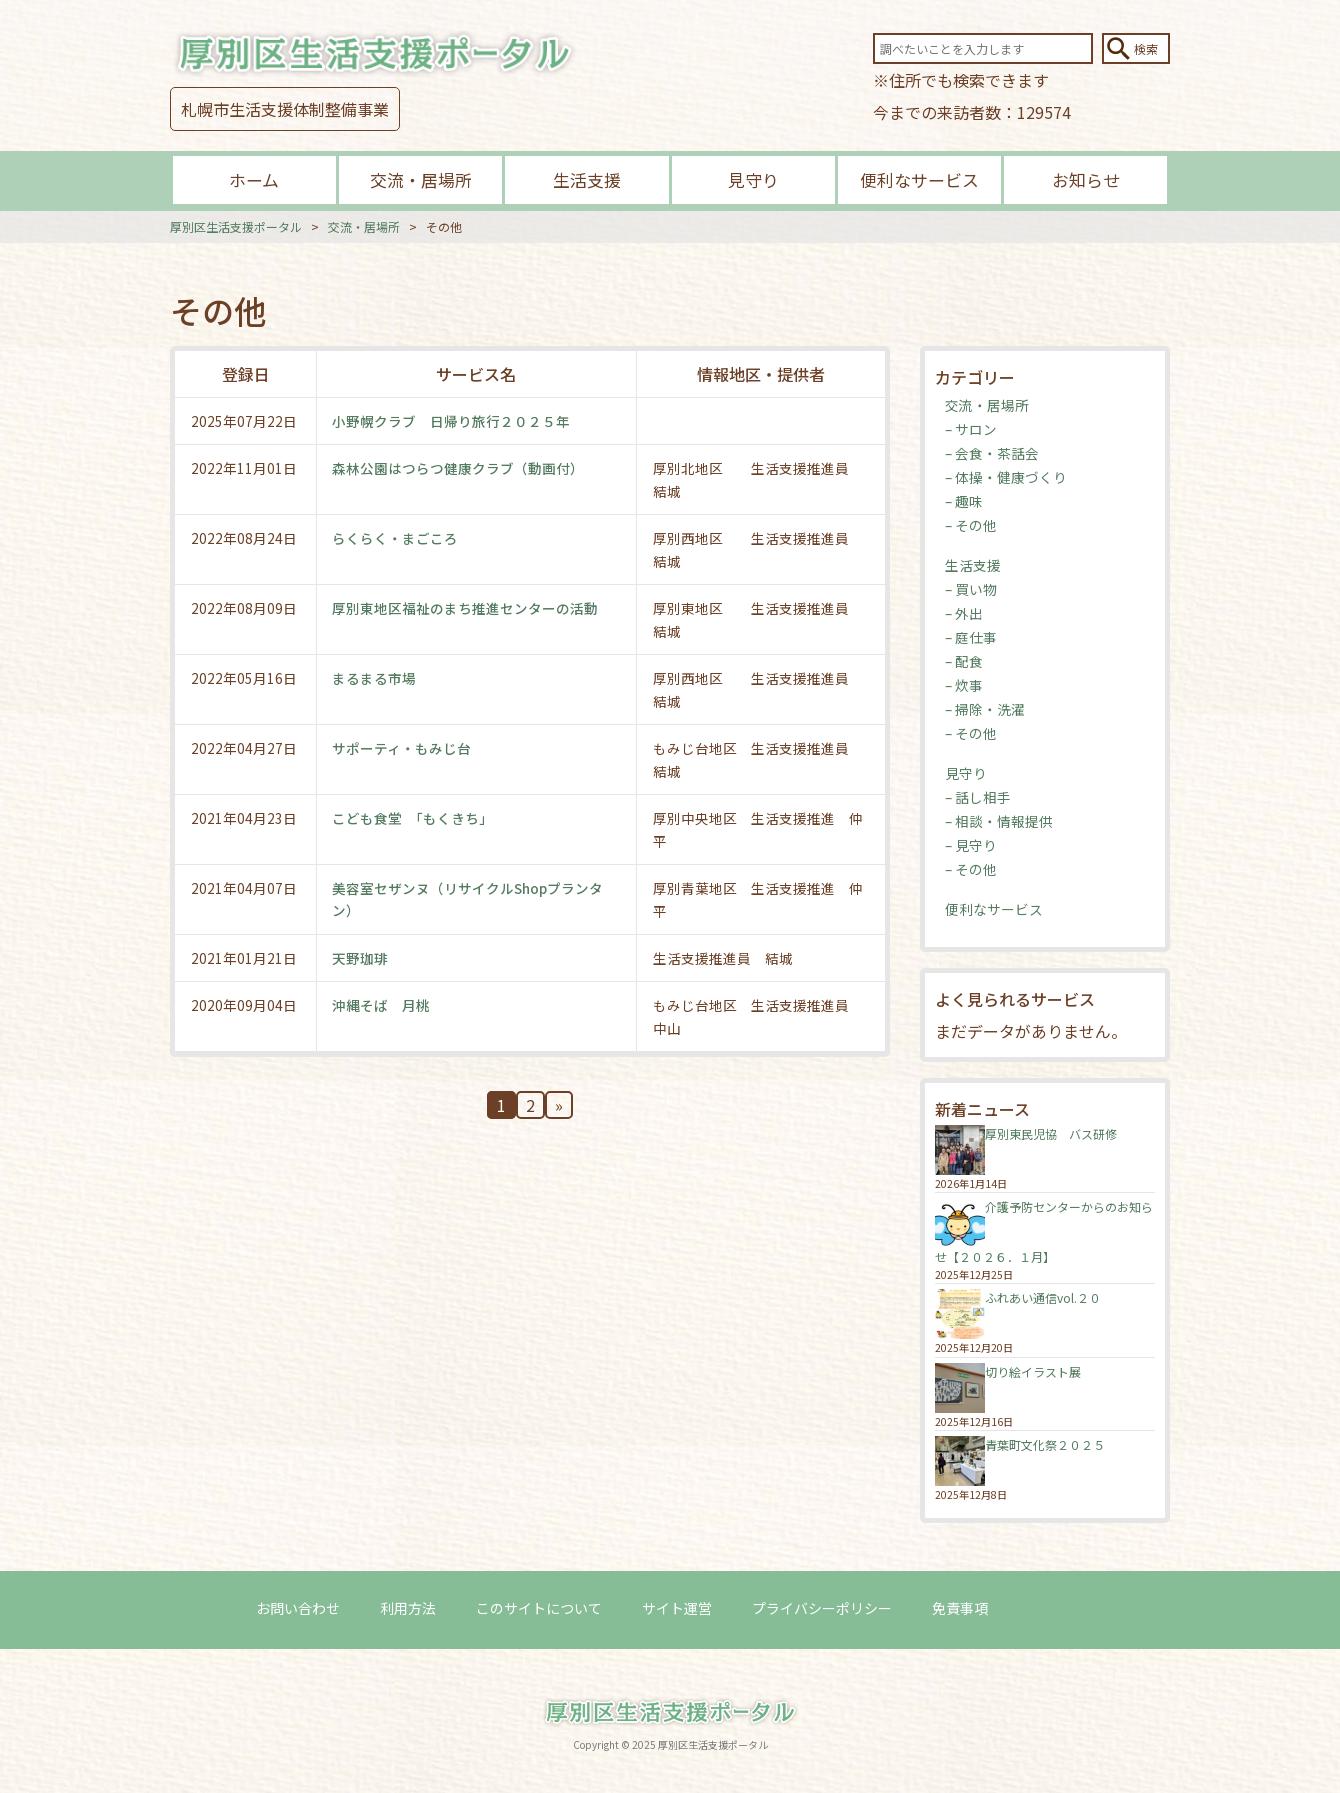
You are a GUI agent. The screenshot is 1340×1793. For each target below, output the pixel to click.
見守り (753, 179)
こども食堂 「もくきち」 (413, 818)
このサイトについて (539, 1607)
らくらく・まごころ (396, 538)
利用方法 (408, 1607)
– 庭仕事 (971, 637)
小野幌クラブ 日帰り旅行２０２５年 (452, 421)
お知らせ (1086, 179)
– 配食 (964, 661)
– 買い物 (971, 589)
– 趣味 (964, 501)
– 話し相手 (978, 797)
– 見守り (971, 845)
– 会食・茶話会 (992, 453)
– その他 (971, 525)
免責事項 (960, 1607)
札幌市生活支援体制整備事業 (285, 109)
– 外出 (964, 613)
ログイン (1056, 1607)
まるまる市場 (375, 678)
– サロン (971, 429)
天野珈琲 (361, 958)
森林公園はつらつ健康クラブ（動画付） (459, 468)
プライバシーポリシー (822, 1607)
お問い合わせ (298, 1607)
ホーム (254, 179)
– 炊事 (964, 685)
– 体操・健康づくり (1006, 477)
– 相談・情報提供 (999, 821)
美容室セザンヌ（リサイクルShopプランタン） (468, 899)
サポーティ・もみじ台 (402, 748)
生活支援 (587, 179)
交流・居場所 (421, 179)
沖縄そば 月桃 (382, 1005)
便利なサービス (919, 179)
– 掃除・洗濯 (985, 709)
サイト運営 (677, 1607)
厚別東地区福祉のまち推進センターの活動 (466, 608)
